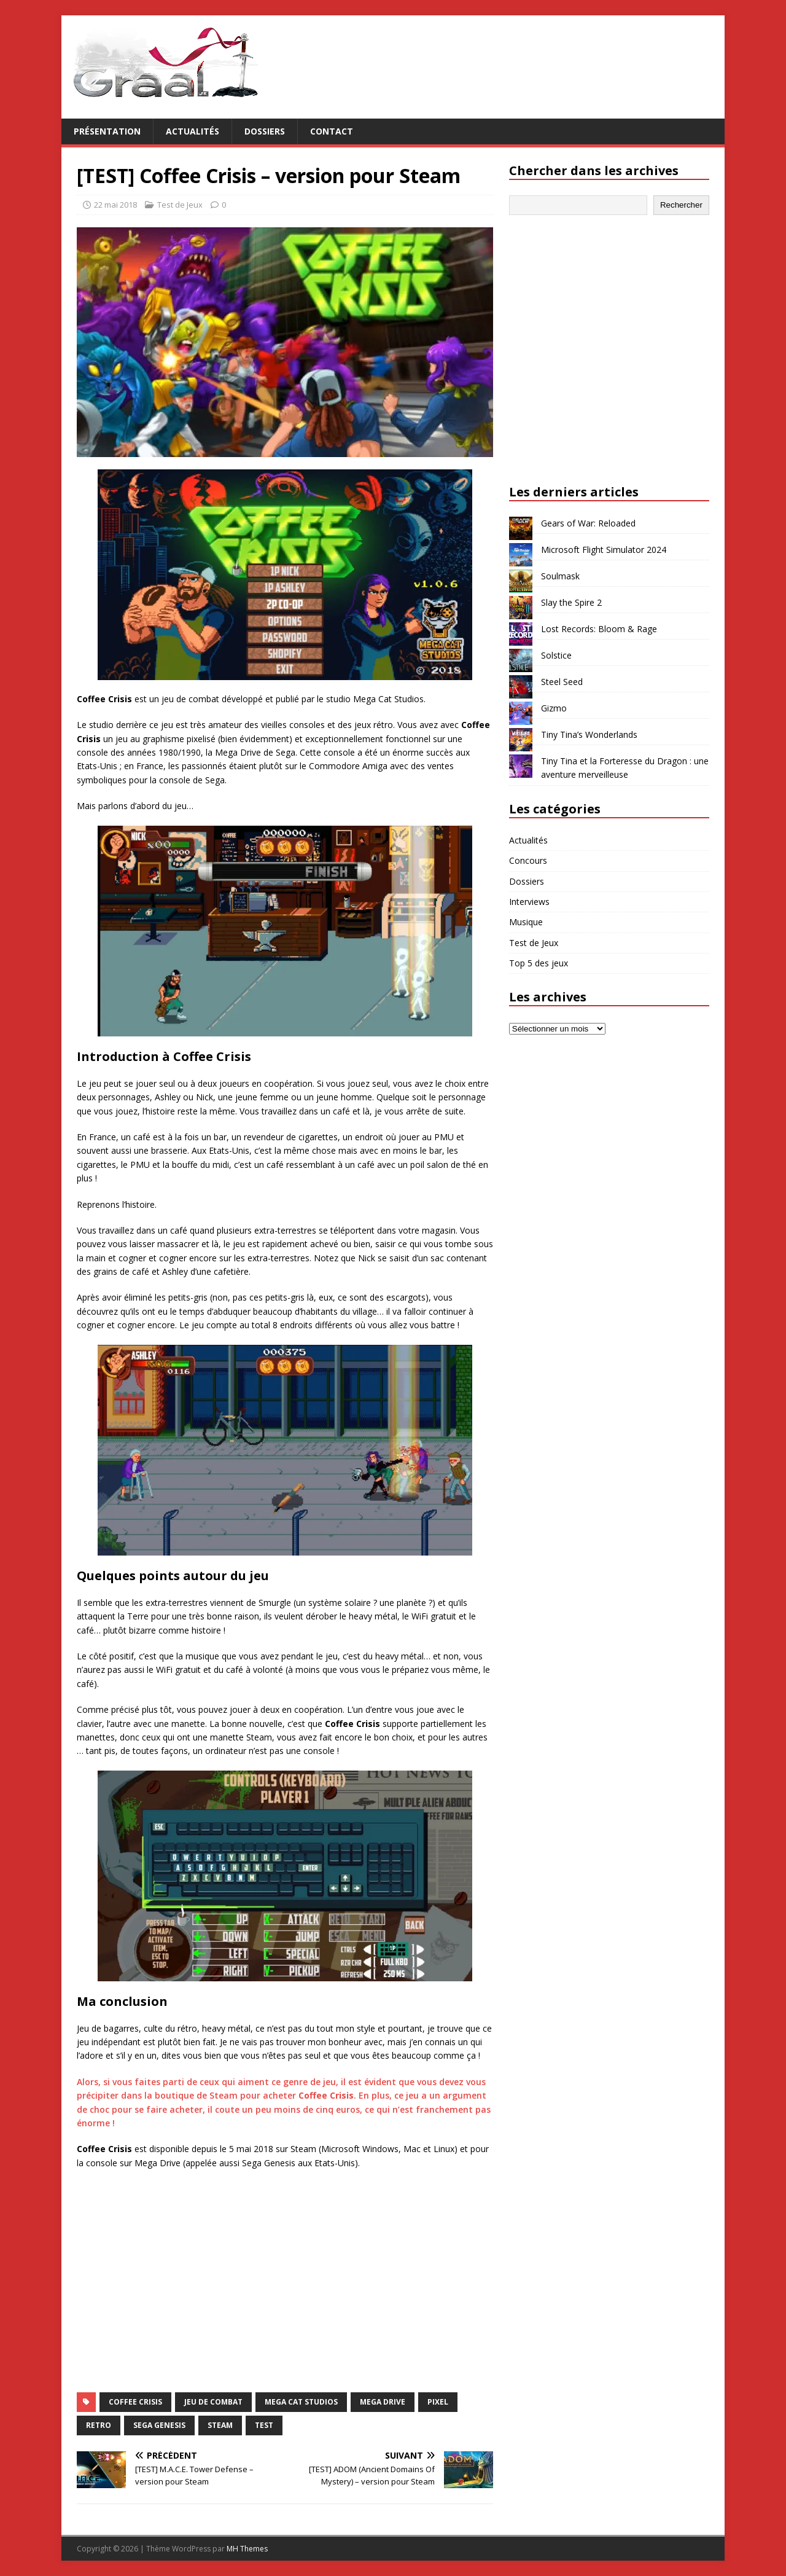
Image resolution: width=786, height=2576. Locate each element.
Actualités (192, 131)
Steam (220, 2425)
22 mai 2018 (115, 204)
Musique (526, 922)
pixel (437, 2402)
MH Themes (247, 2548)
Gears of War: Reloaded (588, 523)
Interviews (529, 901)
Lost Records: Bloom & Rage (599, 629)
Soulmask (560, 576)
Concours (528, 860)
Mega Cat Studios (301, 2402)
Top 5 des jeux (538, 963)
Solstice (556, 655)
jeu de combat (213, 2402)
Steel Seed (562, 681)
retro (98, 2425)
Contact (331, 131)
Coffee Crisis (135, 2402)
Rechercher (681, 204)
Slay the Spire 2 (571, 602)
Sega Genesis (159, 2425)
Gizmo (554, 708)
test (264, 2425)
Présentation (107, 131)
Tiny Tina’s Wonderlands (589, 734)
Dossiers (264, 131)
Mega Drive (382, 2402)
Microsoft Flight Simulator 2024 (603, 549)
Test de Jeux (180, 204)
